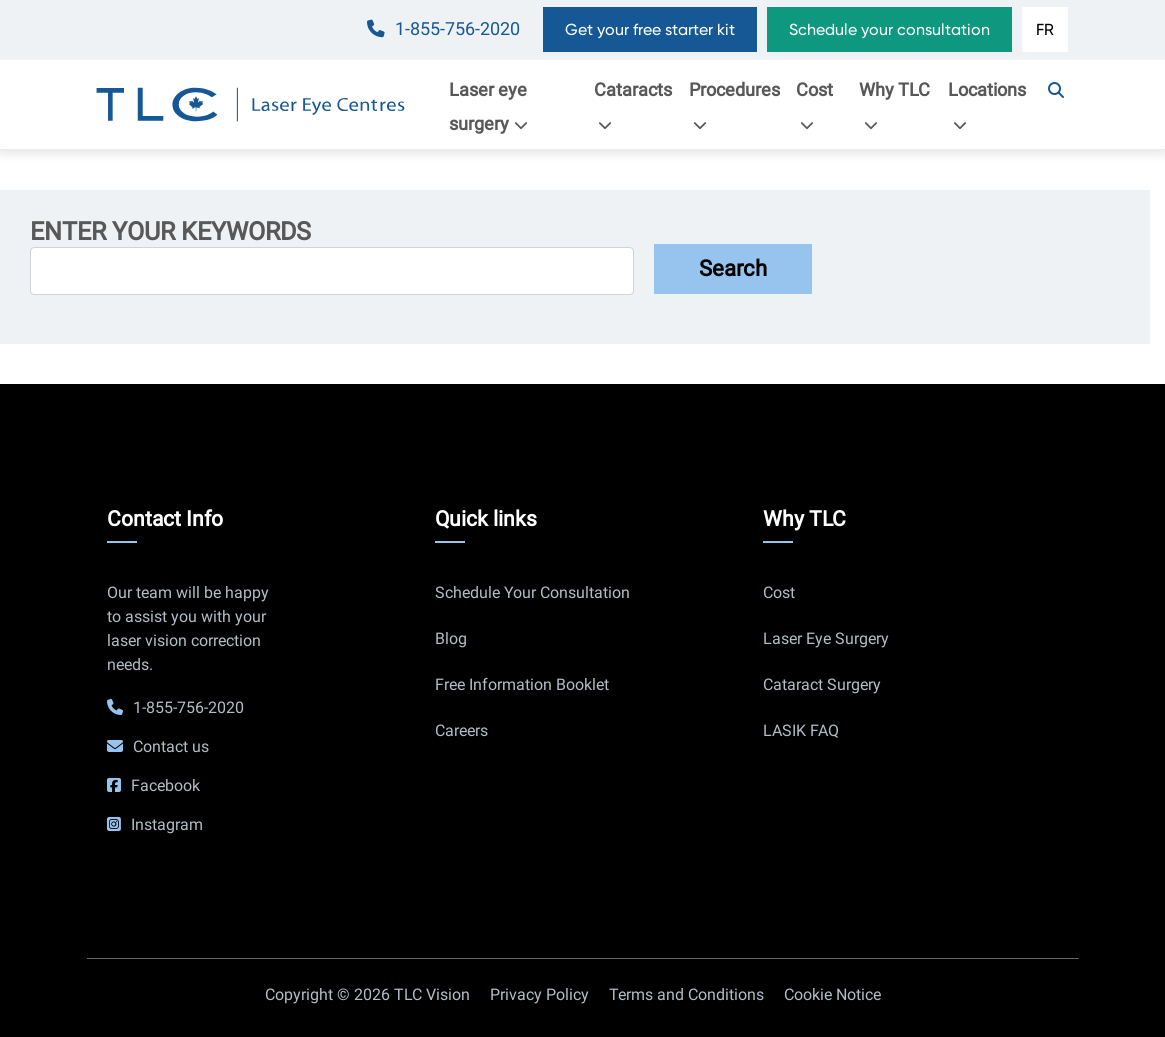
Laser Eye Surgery (826, 638)
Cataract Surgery (822, 684)
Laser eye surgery (493, 106)
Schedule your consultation (889, 29)
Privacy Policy (539, 994)
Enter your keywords (170, 232)
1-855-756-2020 (457, 29)
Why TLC (894, 105)
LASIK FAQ (801, 730)
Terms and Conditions (686, 994)
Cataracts (633, 105)
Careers (461, 730)
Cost (814, 105)
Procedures (734, 105)
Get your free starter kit (650, 29)
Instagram (167, 824)
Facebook (165, 785)
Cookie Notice (832, 994)
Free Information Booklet (522, 684)
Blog (451, 638)
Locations (987, 105)
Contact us (171, 746)
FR (1045, 29)
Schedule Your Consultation (532, 592)
